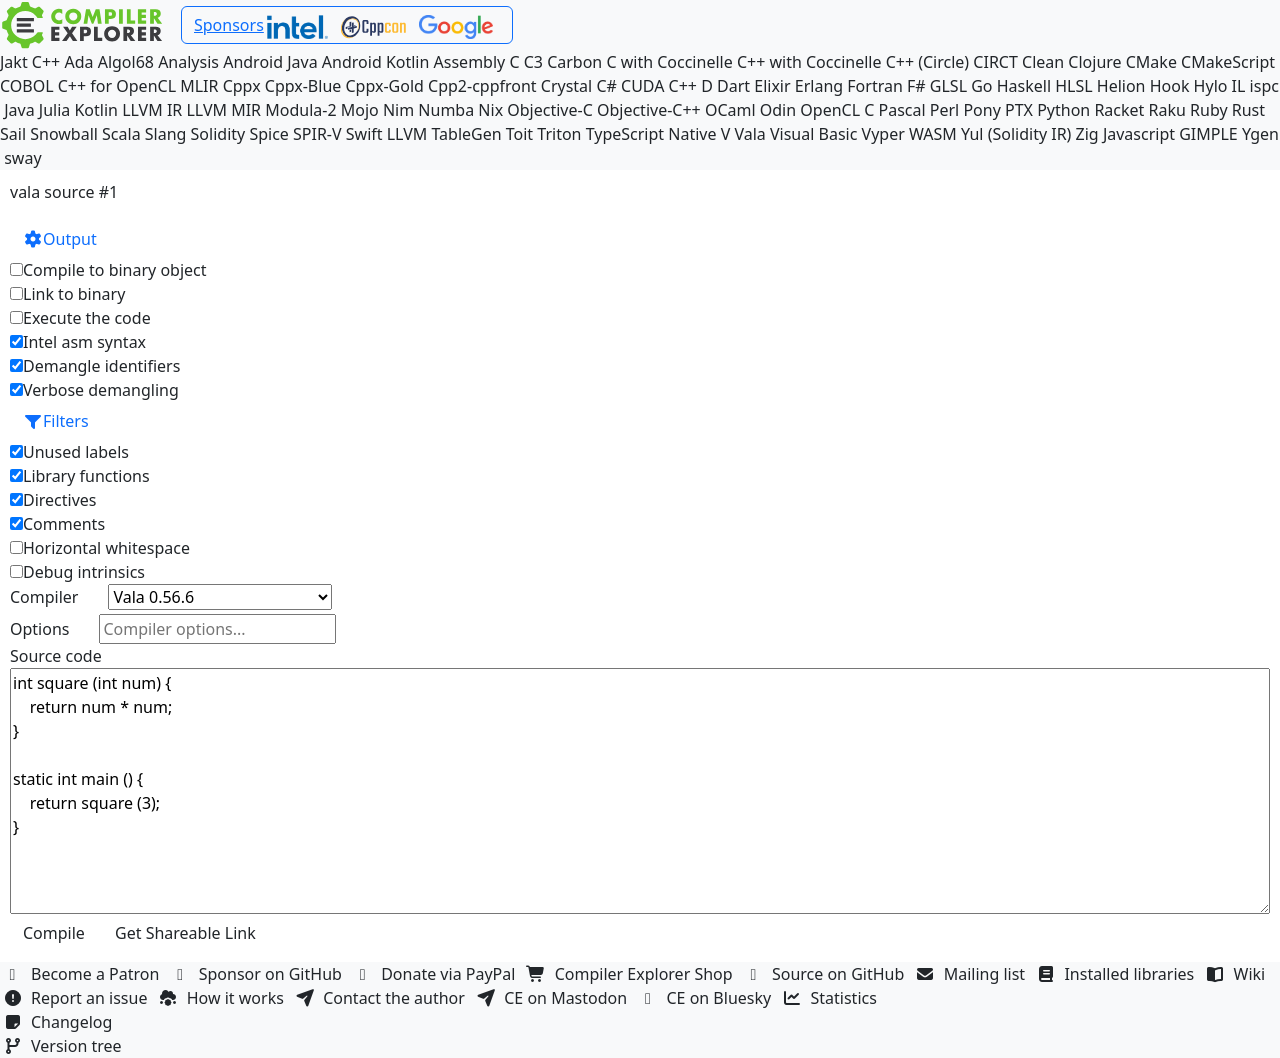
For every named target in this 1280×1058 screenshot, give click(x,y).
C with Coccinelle (669, 62)
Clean (1043, 62)
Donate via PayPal (437, 974)
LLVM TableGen (444, 134)
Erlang (819, 86)
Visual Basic (813, 134)
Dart (733, 86)
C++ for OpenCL (117, 86)
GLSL (948, 86)
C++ (46, 62)
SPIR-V (317, 134)
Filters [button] (56, 421)
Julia (55, 110)
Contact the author (382, 998)
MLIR (199, 86)
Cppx (242, 86)
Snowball (64, 134)
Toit (519, 134)
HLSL (1073, 86)
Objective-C (550, 110)
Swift (364, 134)
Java (19, 110)
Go (981, 86)
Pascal (902, 110)
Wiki (1238, 974)
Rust (1248, 110)
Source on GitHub (827, 974)
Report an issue (78, 998)
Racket (1119, 110)
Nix (490, 110)
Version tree (65, 1046)
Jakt (14, 62)
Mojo (360, 110)
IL (1239, 86)
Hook (1170, 86)
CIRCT (995, 62)
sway (22, 158)
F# (916, 86)
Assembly (470, 62)
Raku (1167, 110)
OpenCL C (837, 110)
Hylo (1211, 86)
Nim (398, 110)
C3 (533, 62)
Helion (1121, 86)
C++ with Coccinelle (809, 62)
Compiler (44, 597)
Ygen (1260, 134)
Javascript (1139, 134)
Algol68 (126, 62)
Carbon (574, 62)
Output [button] (60, 239)
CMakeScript (1228, 62)
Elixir (772, 86)
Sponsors (229, 25)
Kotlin (96, 110)
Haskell (1024, 86)
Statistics (833, 998)
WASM (933, 134)
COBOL (27, 86)
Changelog (60, 1022)
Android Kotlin (376, 62)
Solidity (218, 134)
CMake (1151, 62)
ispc (1264, 86)
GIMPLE (1208, 134)
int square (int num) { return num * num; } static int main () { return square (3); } (640, 791)
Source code (56, 656)
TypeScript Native (651, 134)
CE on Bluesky (707, 998)
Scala (121, 134)
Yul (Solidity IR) (1016, 134)
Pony (981, 110)
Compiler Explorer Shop (632, 974)
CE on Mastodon (554, 998)
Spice (268, 134)
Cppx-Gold (384, 86)
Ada (78, 62)
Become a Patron (84, 974)
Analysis (188, 62)
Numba (446, 110)
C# (606, 86)
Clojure (1094, 62)
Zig (1087, 134)
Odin (778, 110)
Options (39, 629)
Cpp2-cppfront (482, 86)
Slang (166, 134)
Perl (944, 110)
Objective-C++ (649, 110)
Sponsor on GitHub (259, 974)
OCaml (730, 110)
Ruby (1209, 110)
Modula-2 (300, 110)
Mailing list (973, 974)
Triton (559, 134)
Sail (13, 134)
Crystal (566, 86)
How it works (224, 998)
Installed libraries (1117, 974)
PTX (1019, 110)
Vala (749, 134)
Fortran (875, 86)
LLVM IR (152, 110)
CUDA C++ (659, 86)
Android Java (270, 62)
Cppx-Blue (303, 86)
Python (1063, 110)
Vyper (883, 134)
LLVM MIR (223, 110)
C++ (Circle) (928, 62)
